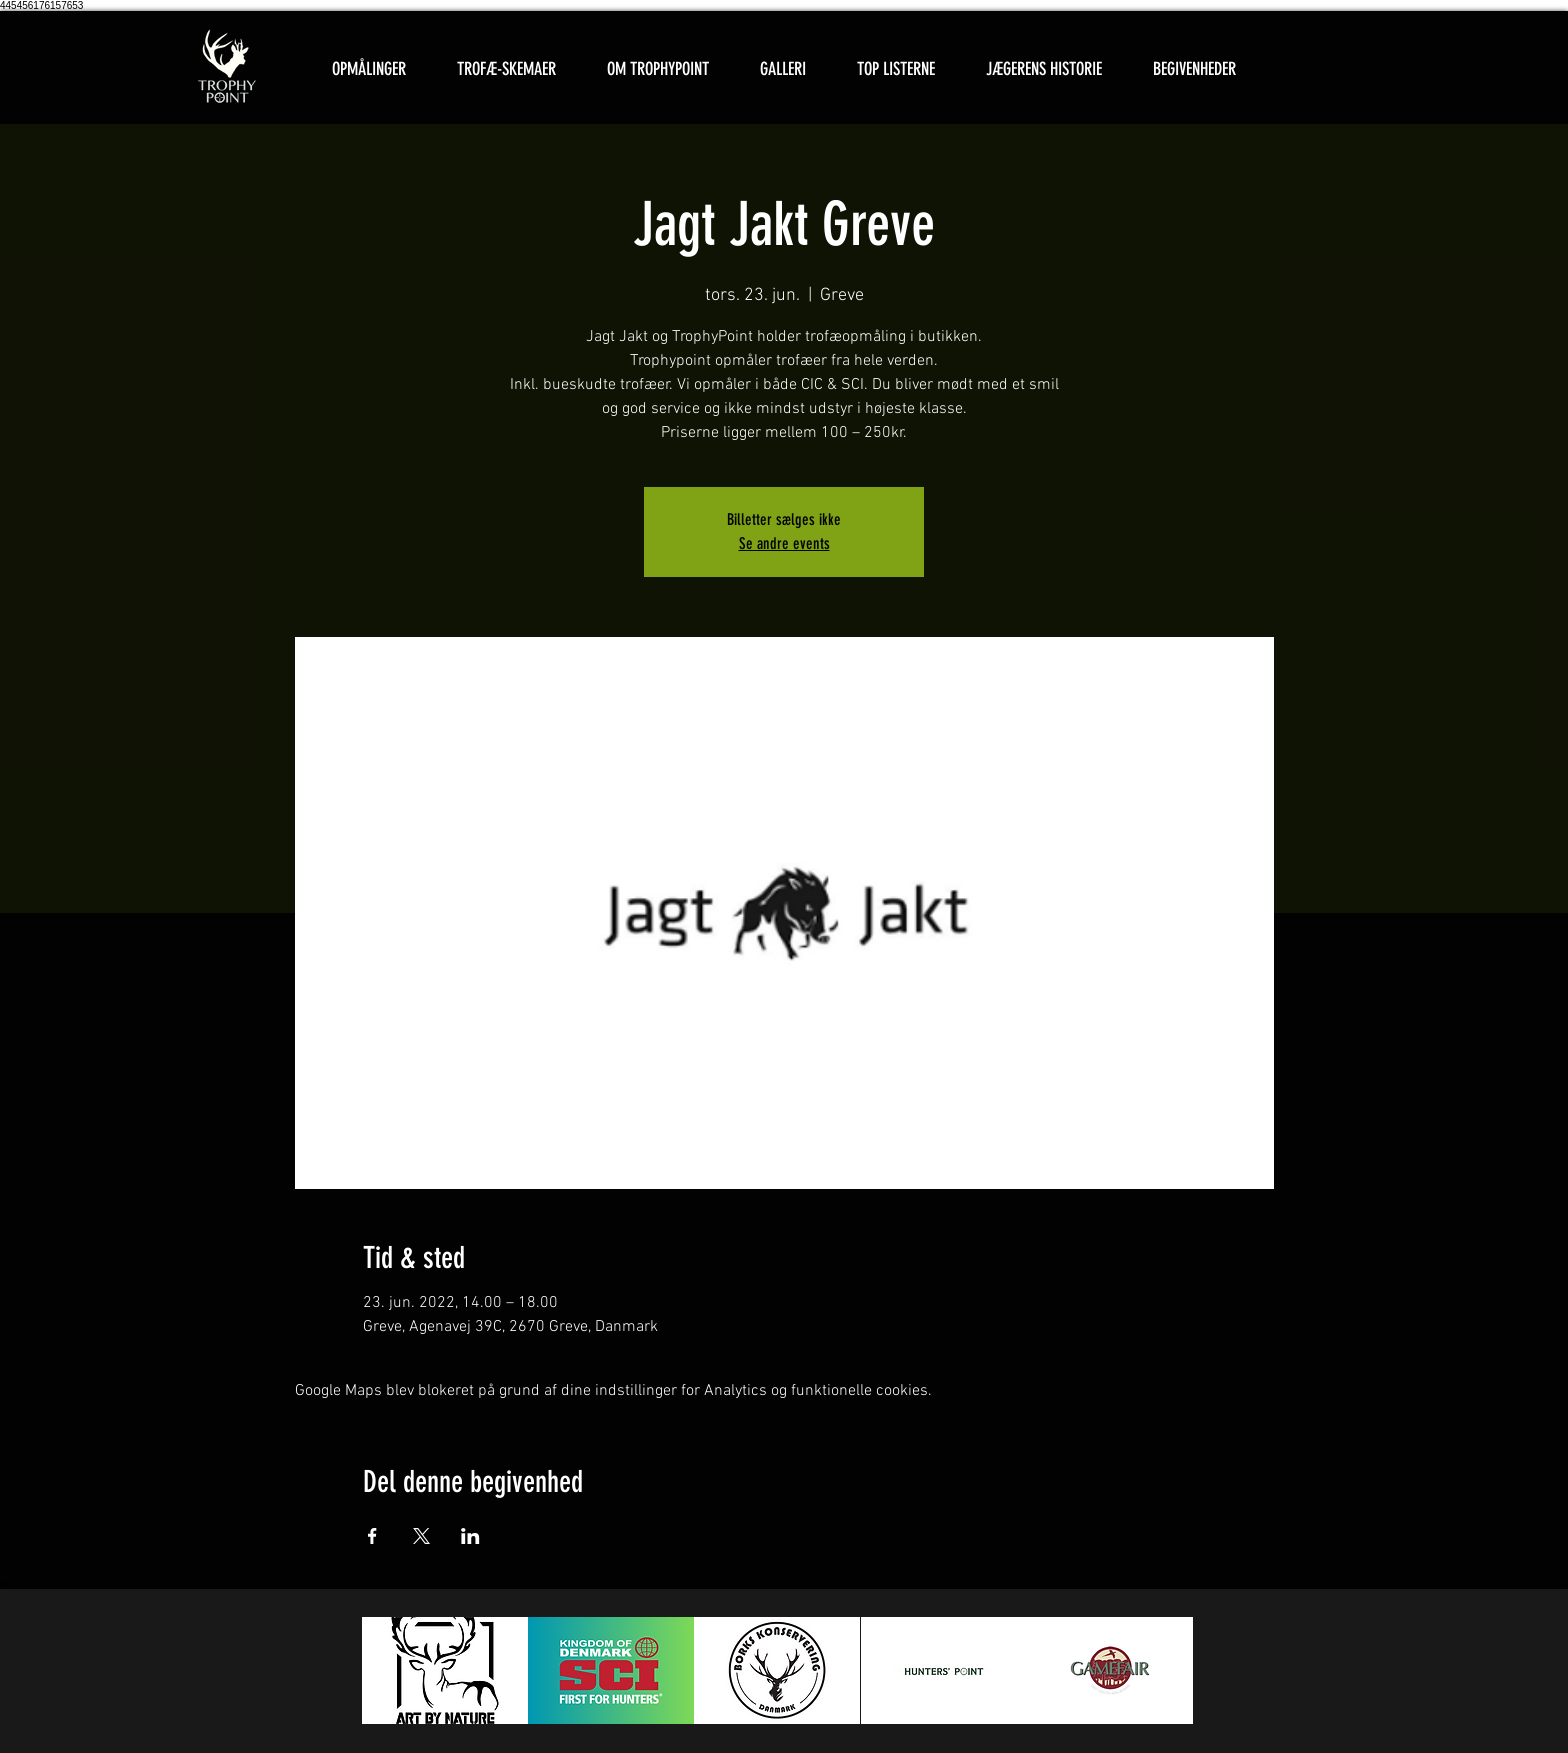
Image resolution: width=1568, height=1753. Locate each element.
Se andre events (784, 543)
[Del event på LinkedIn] (470, 1536)
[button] (506, 69)
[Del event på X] (421, 1536)
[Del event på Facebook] (372, 1536)
